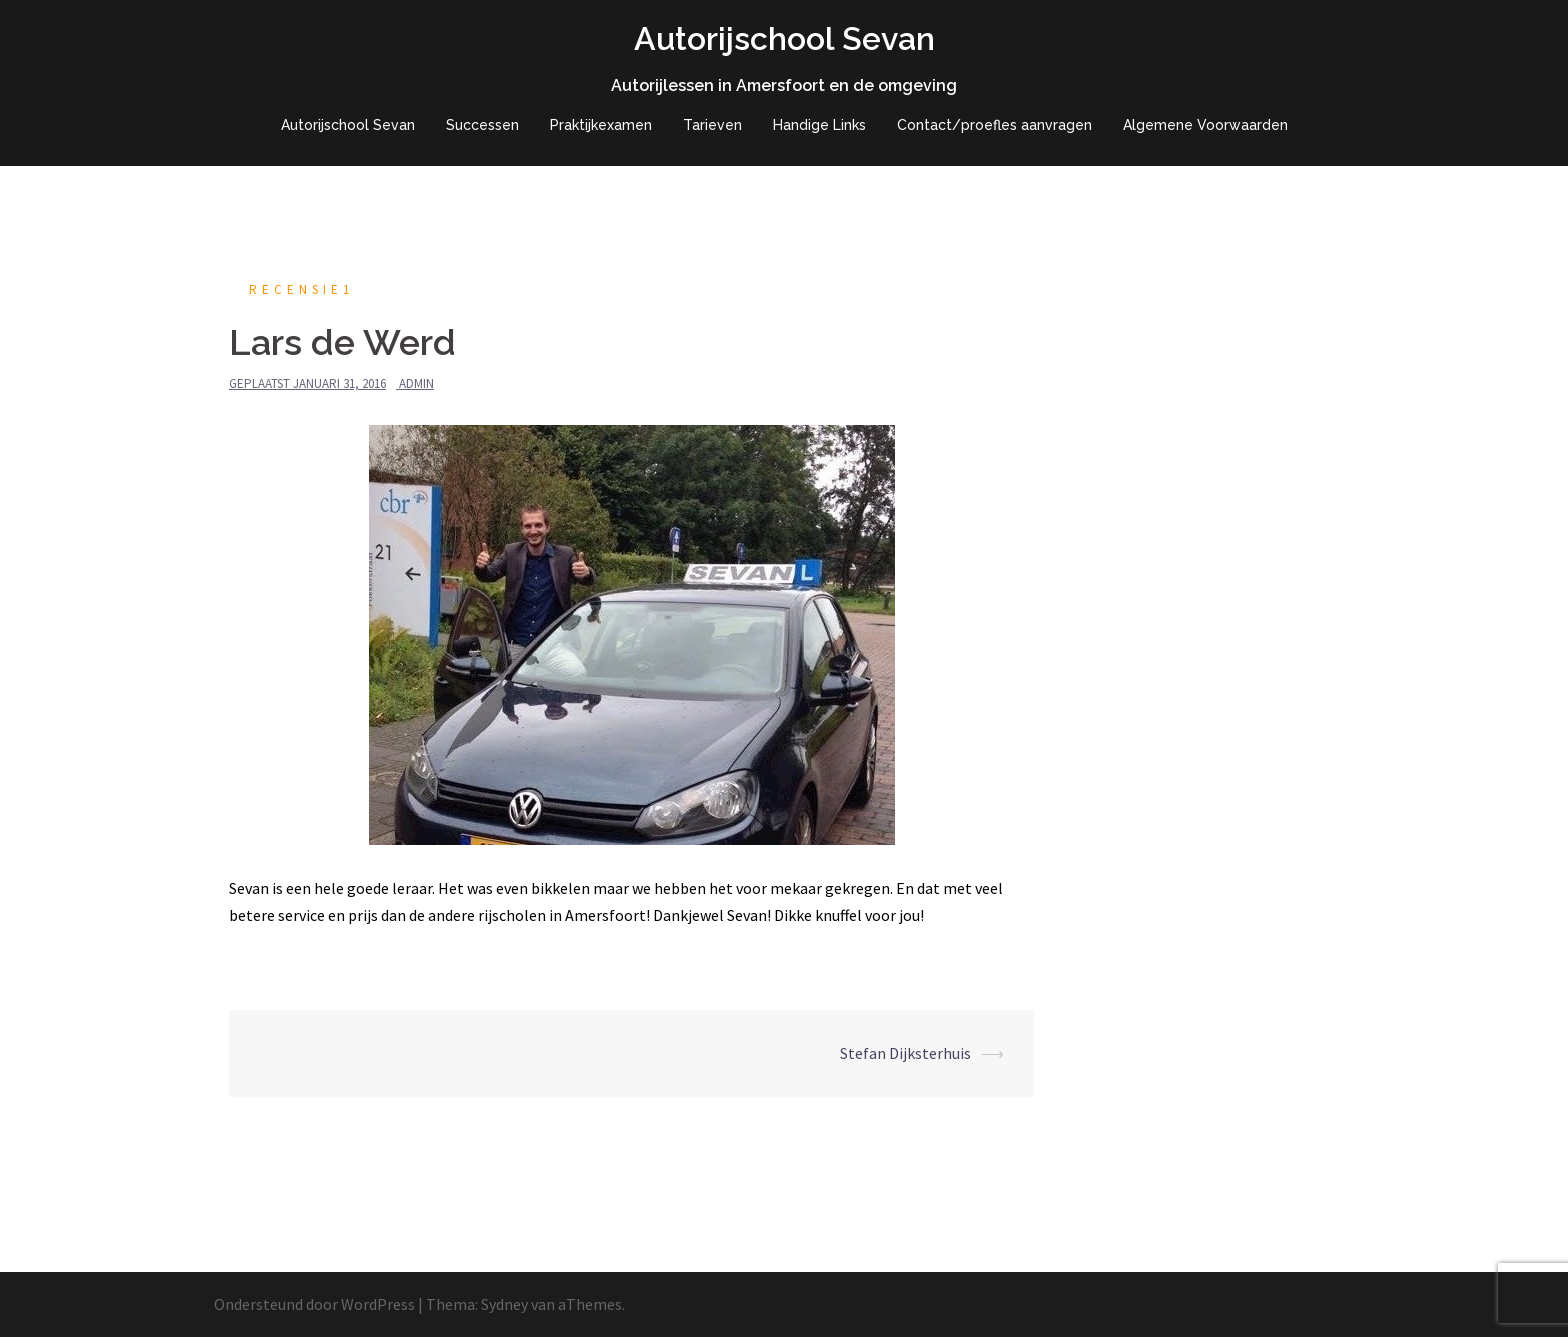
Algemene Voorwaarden (1205, 125)
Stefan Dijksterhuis (905, 1053)
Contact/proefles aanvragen (994, 125)
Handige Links (819, 125)
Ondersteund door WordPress (314, 1304)
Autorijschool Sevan (784, 38)
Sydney (504, 1304)
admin (416, 383)
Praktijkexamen (601, 125)
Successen (482, 125)
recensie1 (301, 289)
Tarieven (712, 125)
